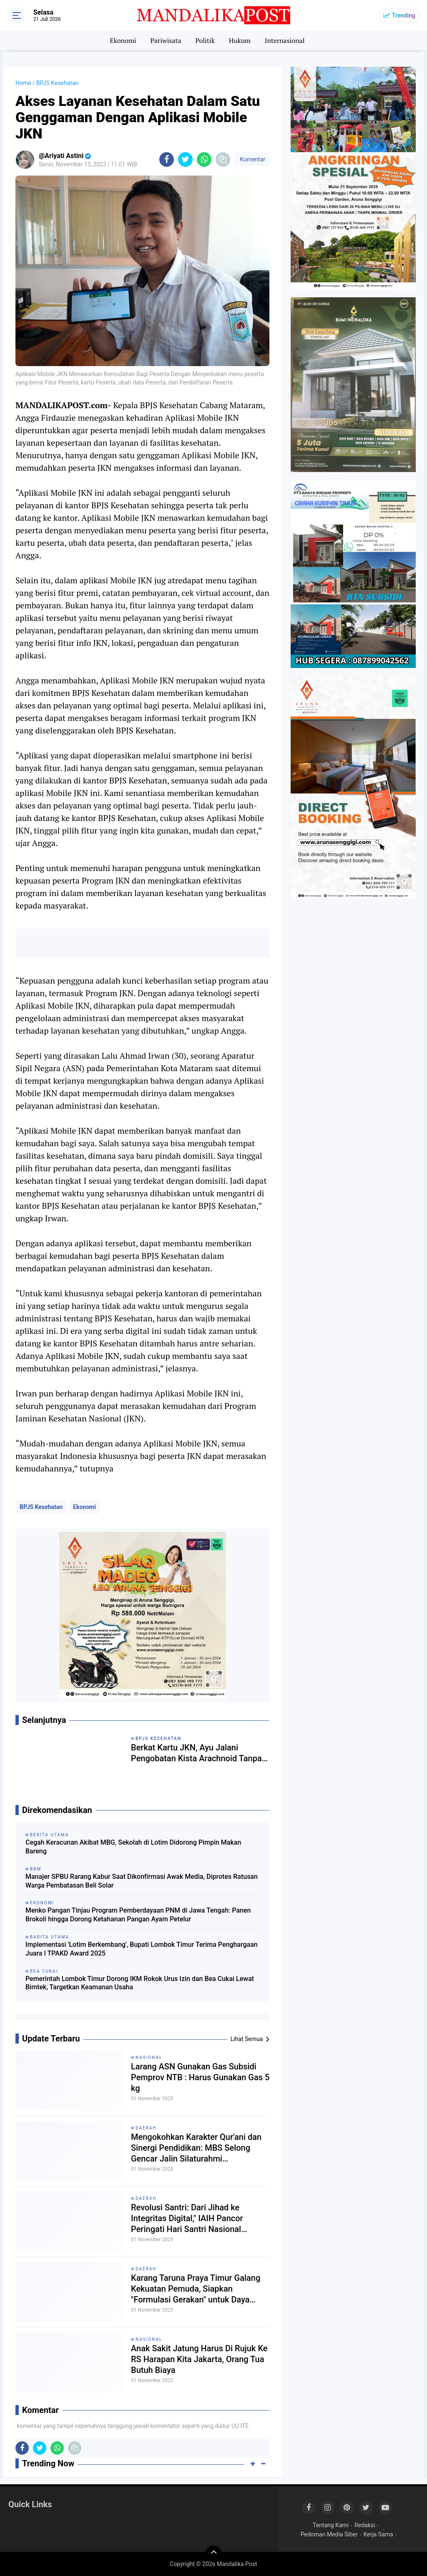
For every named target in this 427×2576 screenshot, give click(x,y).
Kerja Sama (378, 2534)
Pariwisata (165, 40)
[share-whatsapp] (204, 159)
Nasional (149, 2057)
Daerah (146, 2128)
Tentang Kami (331, 2525)
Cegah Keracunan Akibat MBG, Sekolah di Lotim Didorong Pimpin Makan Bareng (133, 1846)
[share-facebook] (166, 159)
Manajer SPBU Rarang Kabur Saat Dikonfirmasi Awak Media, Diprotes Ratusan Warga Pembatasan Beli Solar (141, 1881)
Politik (205, 40)
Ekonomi (123, 40)
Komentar (252, 159)
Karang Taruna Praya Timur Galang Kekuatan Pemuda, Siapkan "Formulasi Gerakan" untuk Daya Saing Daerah (195, 2289)
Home (23, 83)
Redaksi (364, 2525)
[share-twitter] (185, 159)
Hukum (240, 40)
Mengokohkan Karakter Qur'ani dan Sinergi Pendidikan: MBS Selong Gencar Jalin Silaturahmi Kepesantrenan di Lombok (196, 2148)
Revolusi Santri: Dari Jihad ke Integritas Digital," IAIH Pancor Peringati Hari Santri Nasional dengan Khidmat (187, 2218)
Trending (403, 15)
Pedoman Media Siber (329, 2534)
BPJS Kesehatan (41, 1507)
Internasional (285, 40)
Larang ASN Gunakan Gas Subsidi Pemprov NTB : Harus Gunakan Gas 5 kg (200, 2077)
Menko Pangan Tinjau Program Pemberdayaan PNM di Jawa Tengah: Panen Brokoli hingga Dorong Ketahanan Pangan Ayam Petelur (138, 1914)
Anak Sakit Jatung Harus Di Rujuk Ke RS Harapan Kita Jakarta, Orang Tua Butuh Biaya (199, 2359)
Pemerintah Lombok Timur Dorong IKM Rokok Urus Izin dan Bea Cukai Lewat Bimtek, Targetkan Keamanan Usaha (139, 1983)
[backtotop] (213, 2554)
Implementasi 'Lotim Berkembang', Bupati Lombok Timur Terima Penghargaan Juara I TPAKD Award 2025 (141, 1949)
